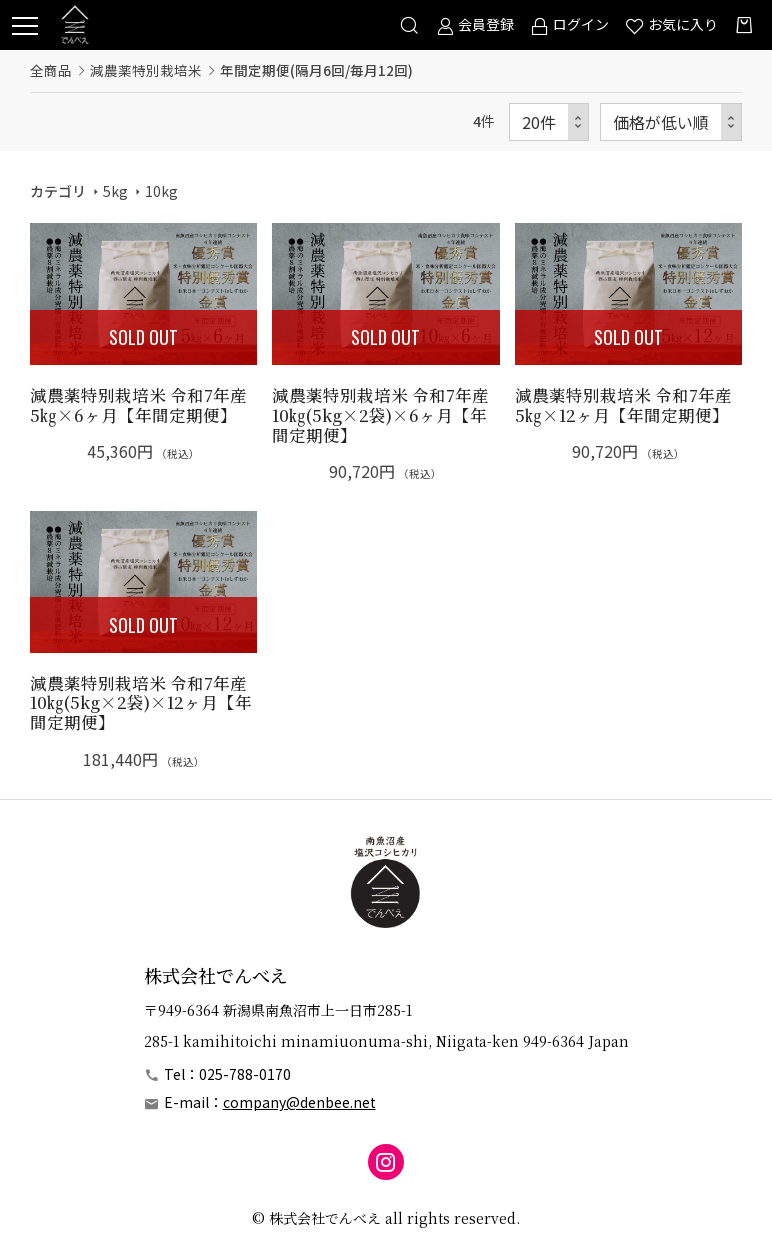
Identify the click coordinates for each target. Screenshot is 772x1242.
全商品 (51, 70)
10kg (161, 191)
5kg (115, 191)
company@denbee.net (299, 1102)
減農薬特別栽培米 (146, 70)
